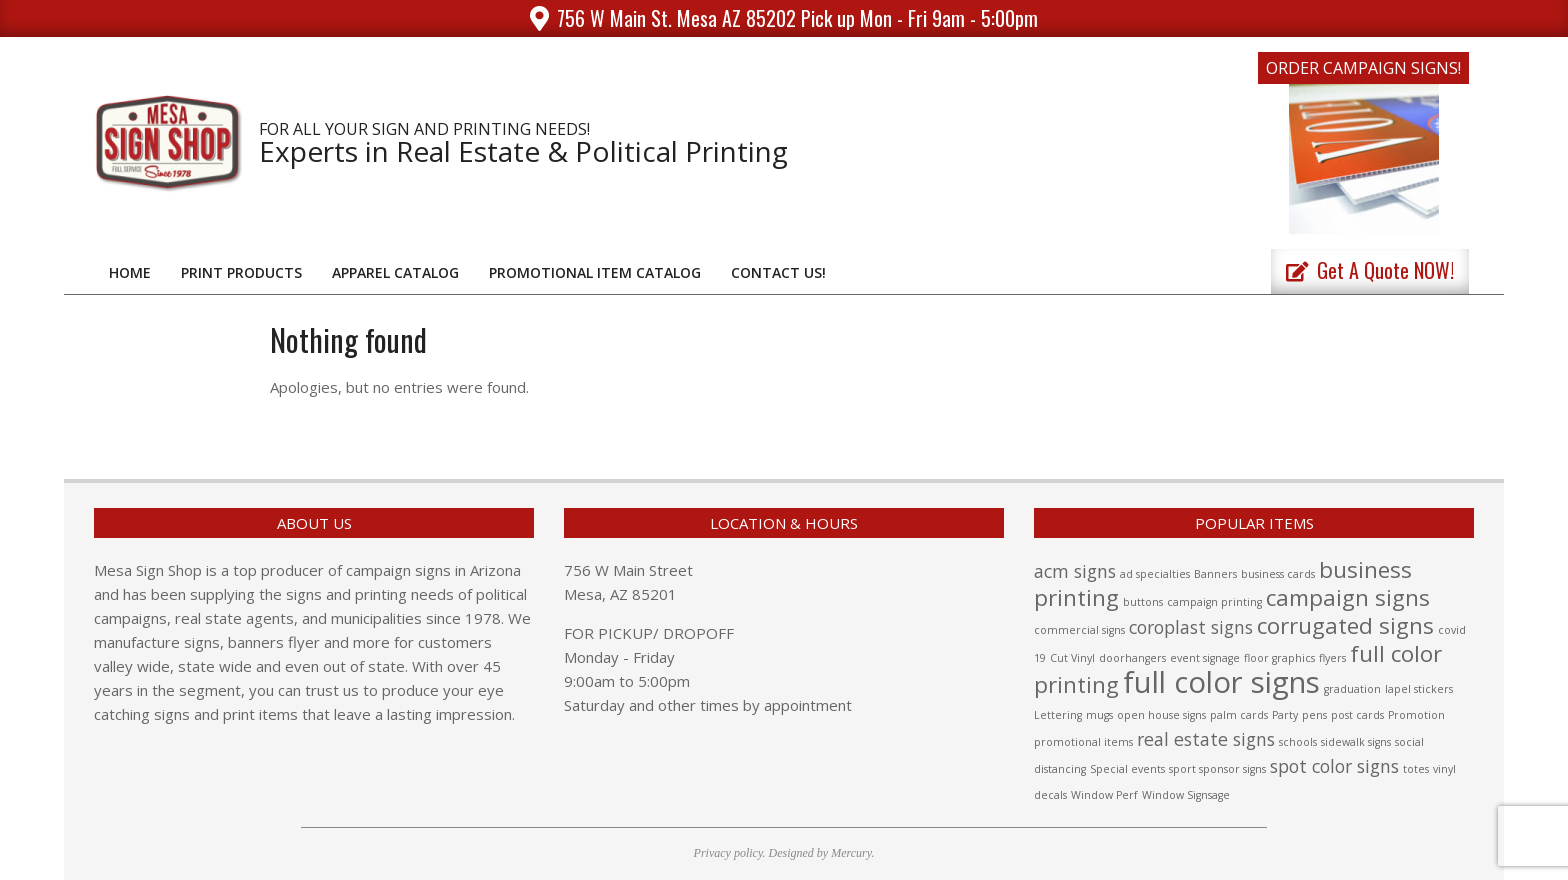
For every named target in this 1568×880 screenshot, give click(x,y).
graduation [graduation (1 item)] (1352, 689)
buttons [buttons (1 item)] (1143, 602)
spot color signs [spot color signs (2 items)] (1334, 766)
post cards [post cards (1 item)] (1357, 715)
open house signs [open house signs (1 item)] (1161, 715)
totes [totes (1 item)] (1416, 769)
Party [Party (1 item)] (1285, 715)
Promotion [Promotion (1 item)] (1416, 715)
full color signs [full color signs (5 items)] (1221, 682)
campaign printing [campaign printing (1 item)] (1214, 602)
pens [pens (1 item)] (1314, 715)
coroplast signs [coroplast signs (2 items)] (1191, 627)
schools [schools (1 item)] (1298, 742)
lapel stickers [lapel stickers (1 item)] (1419, 689)
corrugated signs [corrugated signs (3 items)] (1345, 625)
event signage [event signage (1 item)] (1205, 658)
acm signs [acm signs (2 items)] (1075, 571)
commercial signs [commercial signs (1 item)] (1079, 630)
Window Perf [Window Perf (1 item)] (1104, 795)
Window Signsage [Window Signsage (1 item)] (1186, 795)
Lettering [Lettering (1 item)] (1058, 715)
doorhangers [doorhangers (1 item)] (1132, 658)
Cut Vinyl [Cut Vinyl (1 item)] (1072, 658)
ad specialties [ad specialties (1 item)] (1155, 574)
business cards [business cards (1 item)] (1278, 574)
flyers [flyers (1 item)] (1332, 658)
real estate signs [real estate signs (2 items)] (1206, 739)
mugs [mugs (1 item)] (1099, 715)
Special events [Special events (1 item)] (1127, 769)
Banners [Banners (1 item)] (1215, 574)
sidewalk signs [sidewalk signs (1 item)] (1356, 742)
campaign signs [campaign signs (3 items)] (1348, 597)
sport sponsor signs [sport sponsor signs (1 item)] (1217, 769)
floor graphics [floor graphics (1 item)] (1279, 658)
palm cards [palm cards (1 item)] (1239, 715)
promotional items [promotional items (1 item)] (1083, 742)
